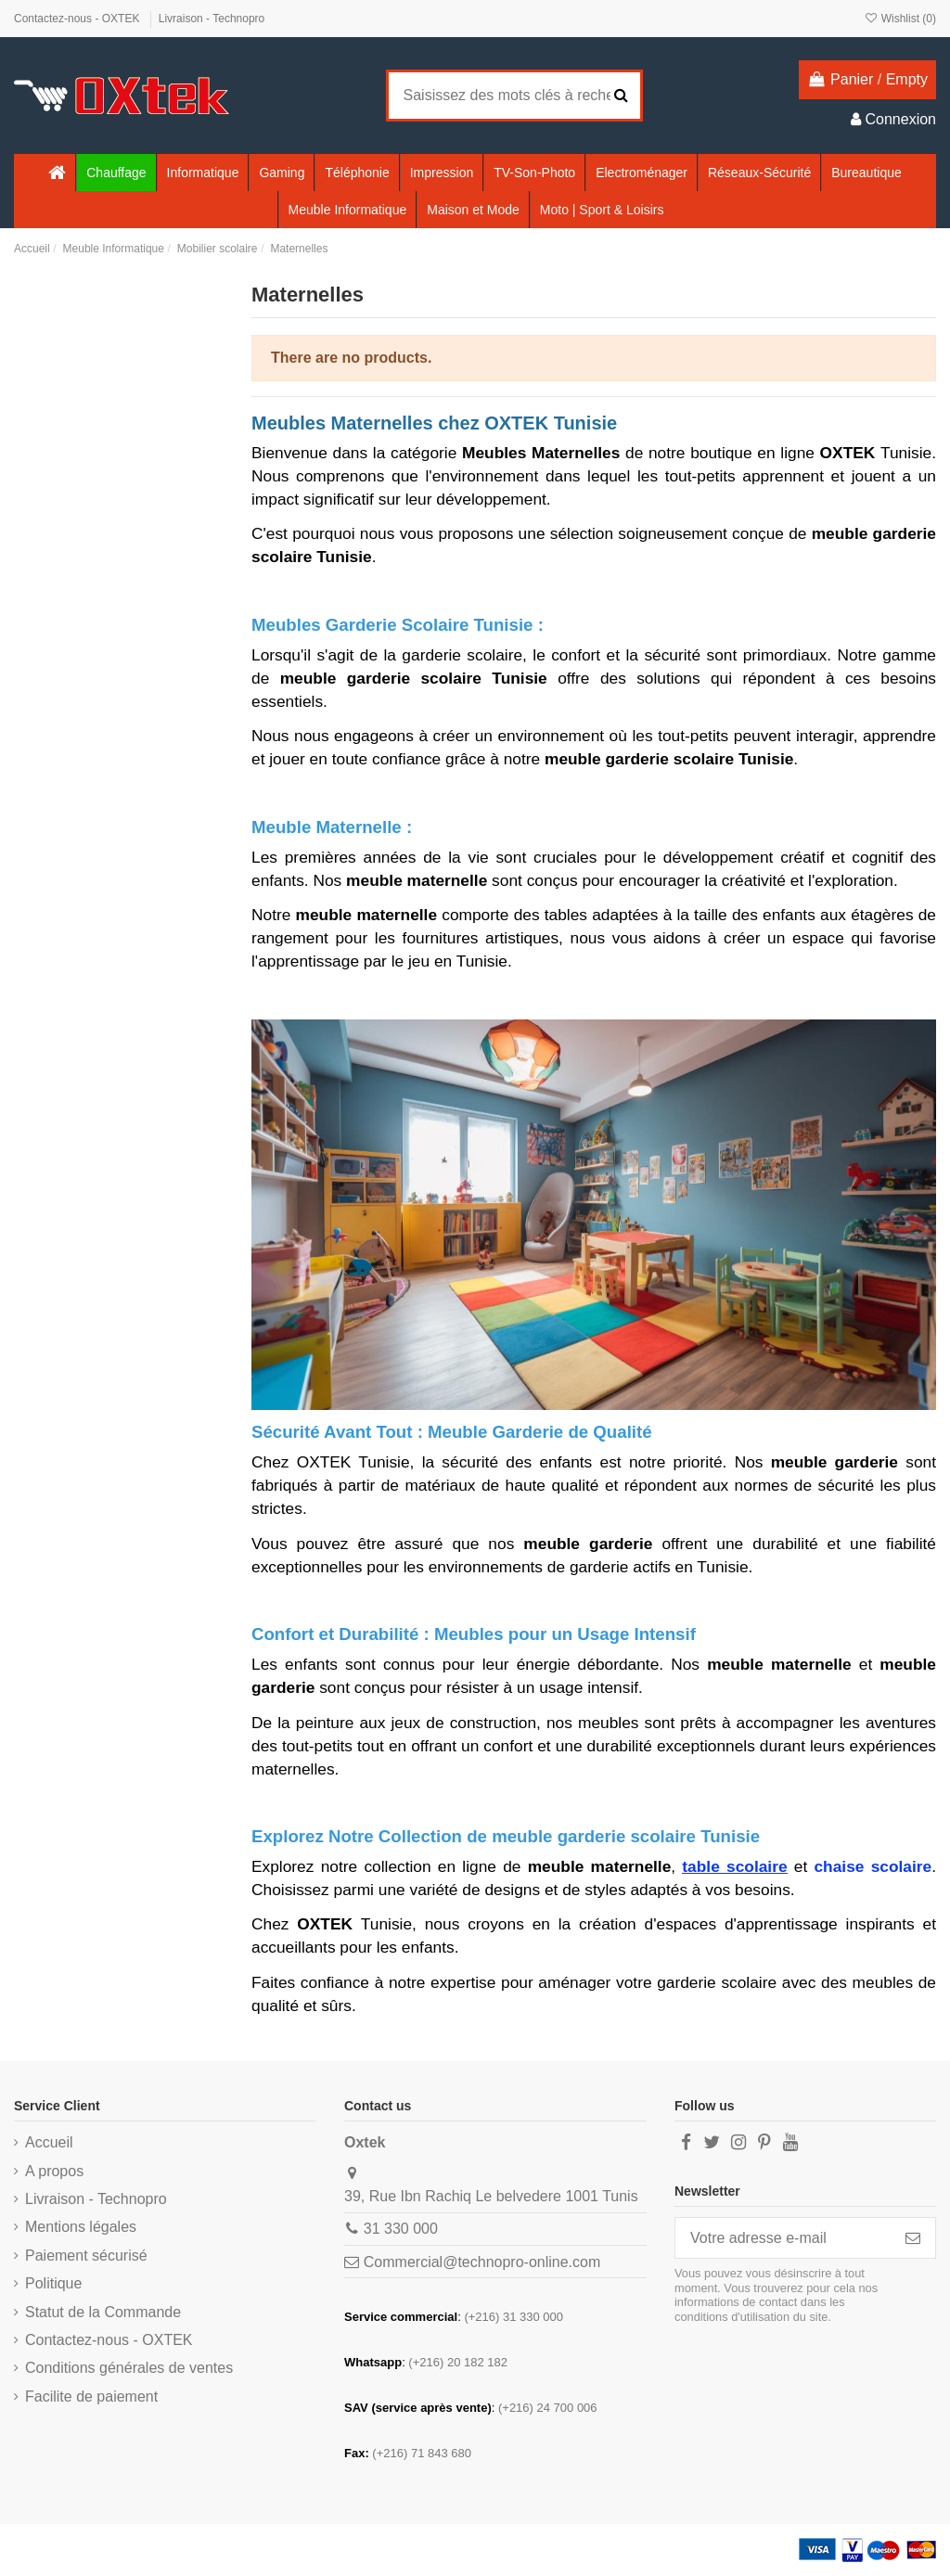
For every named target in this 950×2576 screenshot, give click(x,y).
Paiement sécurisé (86, 2255)
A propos (54, 2171)
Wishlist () (900, 18)
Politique (53, 2283)
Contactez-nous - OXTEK (78, 18)
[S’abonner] (913, 2238)
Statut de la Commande (103, 2312)
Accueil (49, 2142)
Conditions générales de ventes (129, 2368)
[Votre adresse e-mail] (783, 2238)
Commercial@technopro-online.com (482, 2262)
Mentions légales (80, 2227)
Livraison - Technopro (212, 18)
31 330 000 (401, 2228)
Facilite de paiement (91, 2396)
